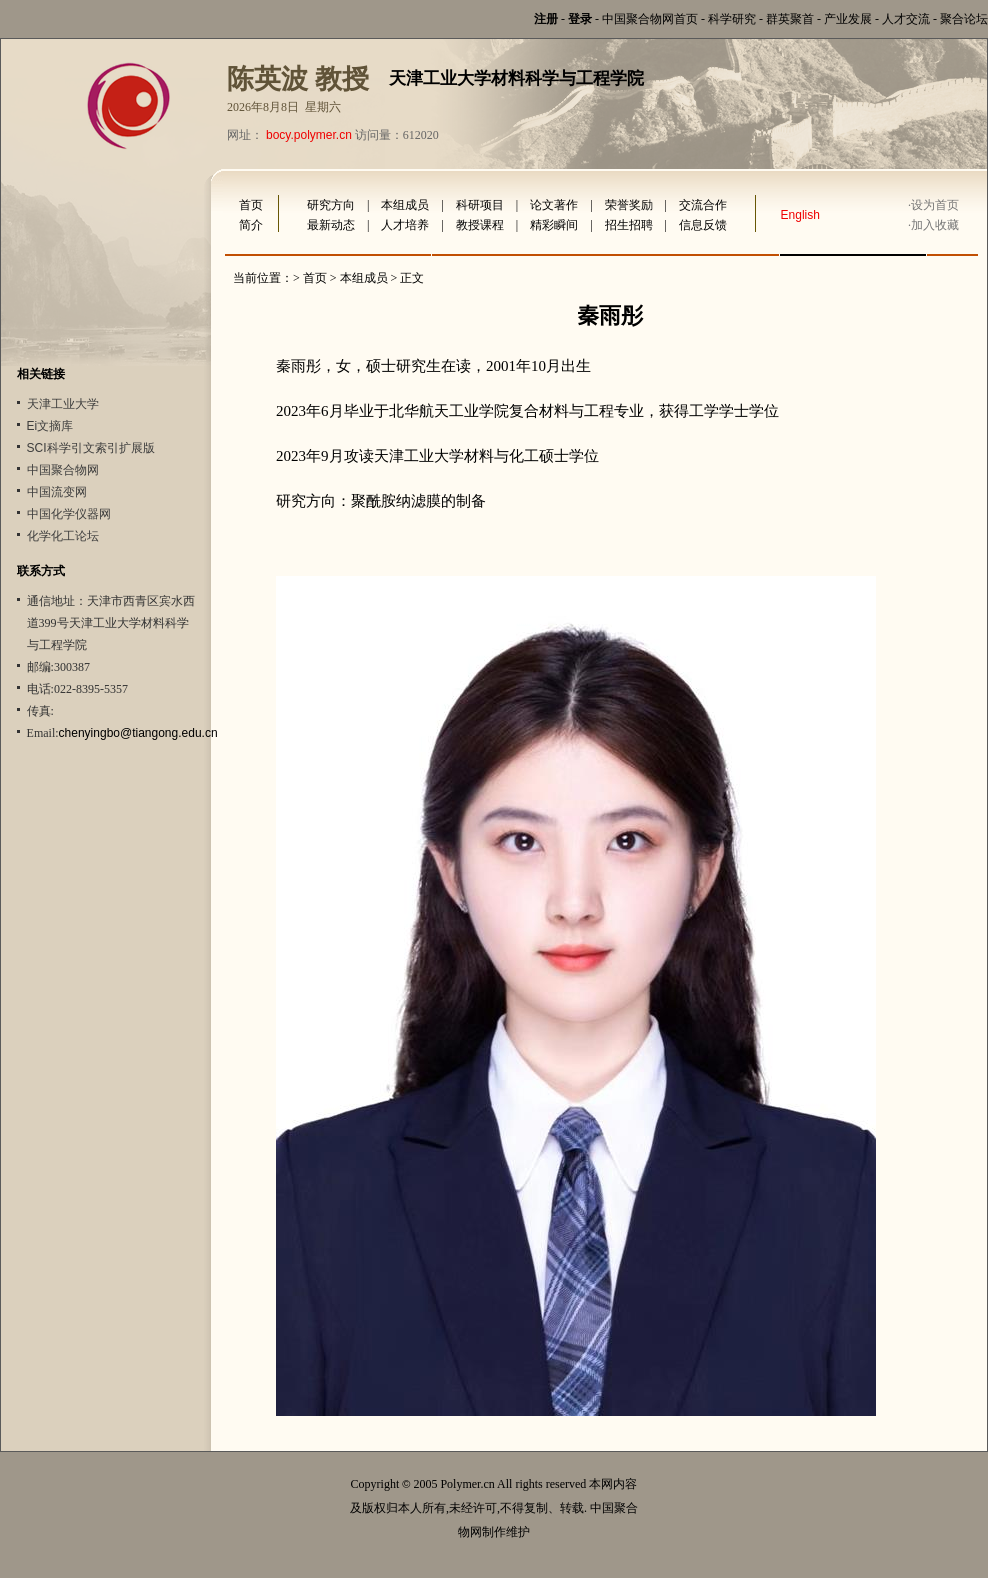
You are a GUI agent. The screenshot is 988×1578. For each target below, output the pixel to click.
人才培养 (405, 225)
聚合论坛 (964, 19)
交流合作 (703, 205)
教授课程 (480, 225)
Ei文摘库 (50, 426)
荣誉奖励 (629, 205)
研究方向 (331, 205)
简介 (251, 225)
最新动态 (331, 225)
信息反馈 (703, 225)
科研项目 (480, 205)
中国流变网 (57, 492)
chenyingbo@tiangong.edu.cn (138, 733)
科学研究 (732, 19)
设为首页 (935, 205)
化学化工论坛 (63, 536)
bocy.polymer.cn (309, 135)
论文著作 (554, 205)
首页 (251, 205)
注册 (546, 19)
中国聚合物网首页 (650, 19)
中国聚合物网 (63, 470)
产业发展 (848, 19)
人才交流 (906, 19)
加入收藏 (935, 225)
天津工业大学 (63, 404)
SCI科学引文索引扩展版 (91, 448)
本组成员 (405, 205)
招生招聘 (629, 225)
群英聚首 (790, 19)
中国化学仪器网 (69, 514)
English (800, 215)
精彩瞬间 (554, 225)
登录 (580, 19)
